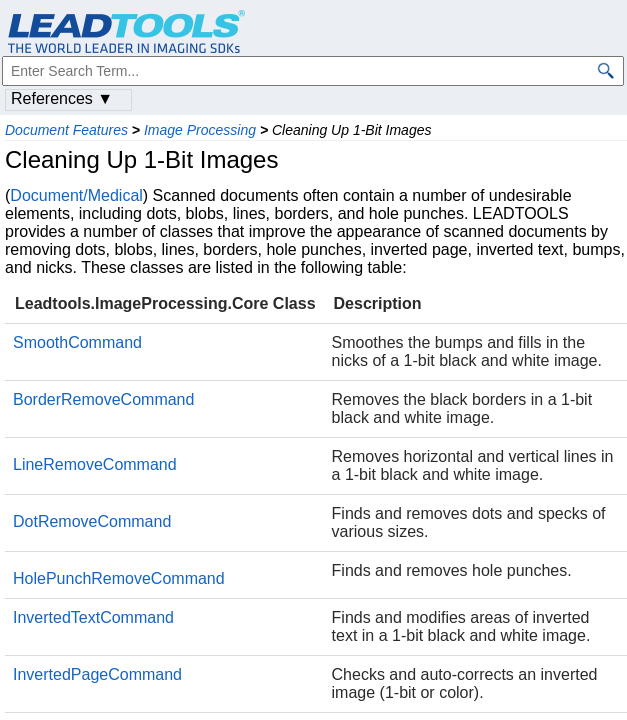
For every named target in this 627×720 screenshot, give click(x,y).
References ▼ (62, 98)
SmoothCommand (77, 342)
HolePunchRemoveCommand (119, 578)
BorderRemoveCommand (103, 399)
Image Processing (200, 130)
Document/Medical (76, 195)
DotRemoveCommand (92, 521)
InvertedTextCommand (93, 617)
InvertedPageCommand (97, 674)
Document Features (66, 130)
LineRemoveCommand (95, 464)
